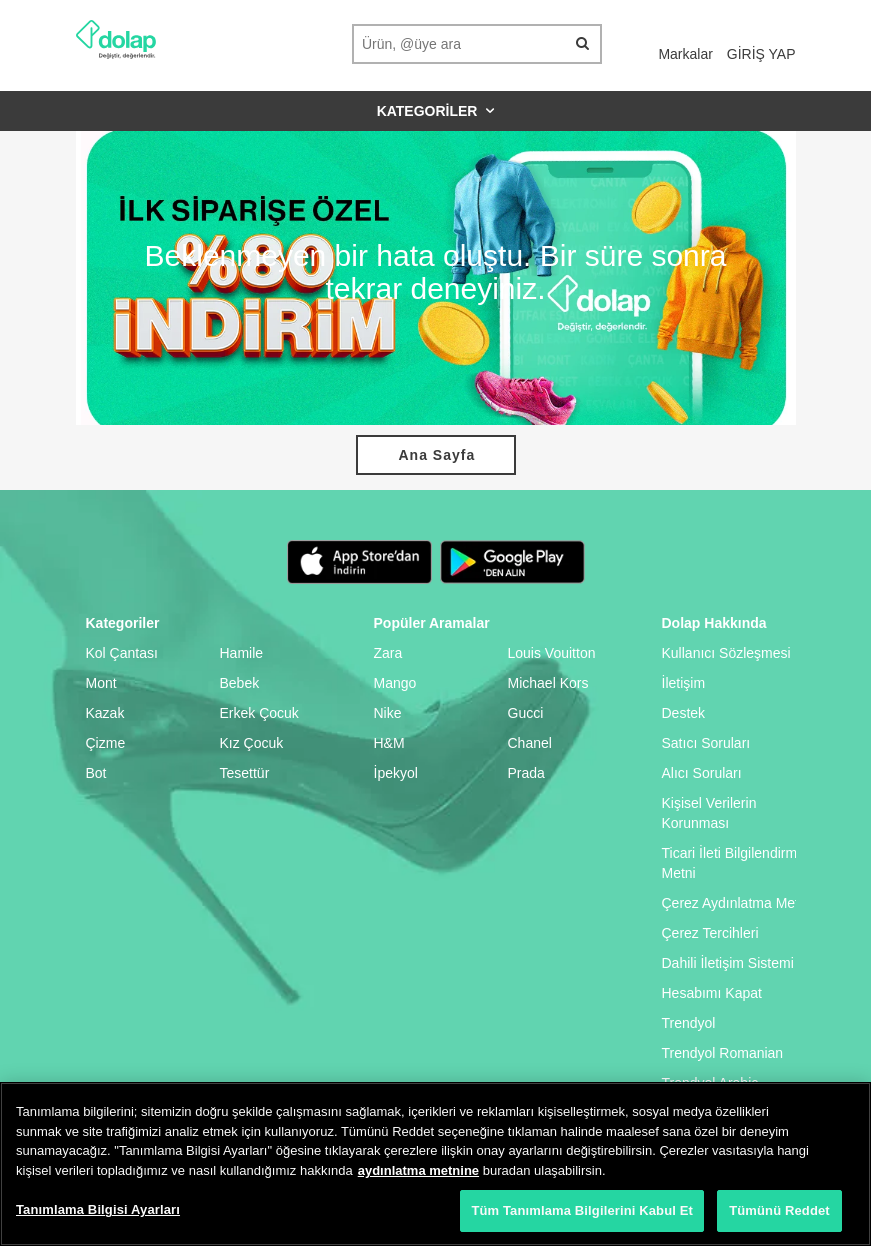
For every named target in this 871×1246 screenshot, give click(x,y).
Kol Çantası (122, 653)
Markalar (685, 54)
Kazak (105, 713)
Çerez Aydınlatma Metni (736, 903)
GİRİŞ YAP (761, 54)
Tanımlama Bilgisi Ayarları (98, 1209)
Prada (526, 773)
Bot (96, 773)
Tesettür (245, 773)
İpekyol (396, 773)
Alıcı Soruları (702, 773)
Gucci (526, 713)
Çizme (106, 743)
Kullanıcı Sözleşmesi (726, 653)
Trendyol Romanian (723, 1053)
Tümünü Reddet (779, 1210)
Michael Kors (548, 683)
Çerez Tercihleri (710, 933)
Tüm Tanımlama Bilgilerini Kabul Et (582, 1210)
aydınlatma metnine (418, 1170)
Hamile (242, 653)
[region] (435, 1164)
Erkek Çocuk (259, 713)
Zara (388, 653)
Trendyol (689, 1023)
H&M (389, 743)
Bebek (240, 683)
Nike (388, 713)
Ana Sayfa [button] (437, 455)
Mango (395, 683)
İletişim (684, 683)
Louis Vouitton (552, 653)
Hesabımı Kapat (712, 993)
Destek (684, 713)
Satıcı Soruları (706, 743)
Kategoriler (436, 111)
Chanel (530, 743)
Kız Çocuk (252, 743)
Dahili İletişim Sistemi (728, 963)
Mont (101, 683)
